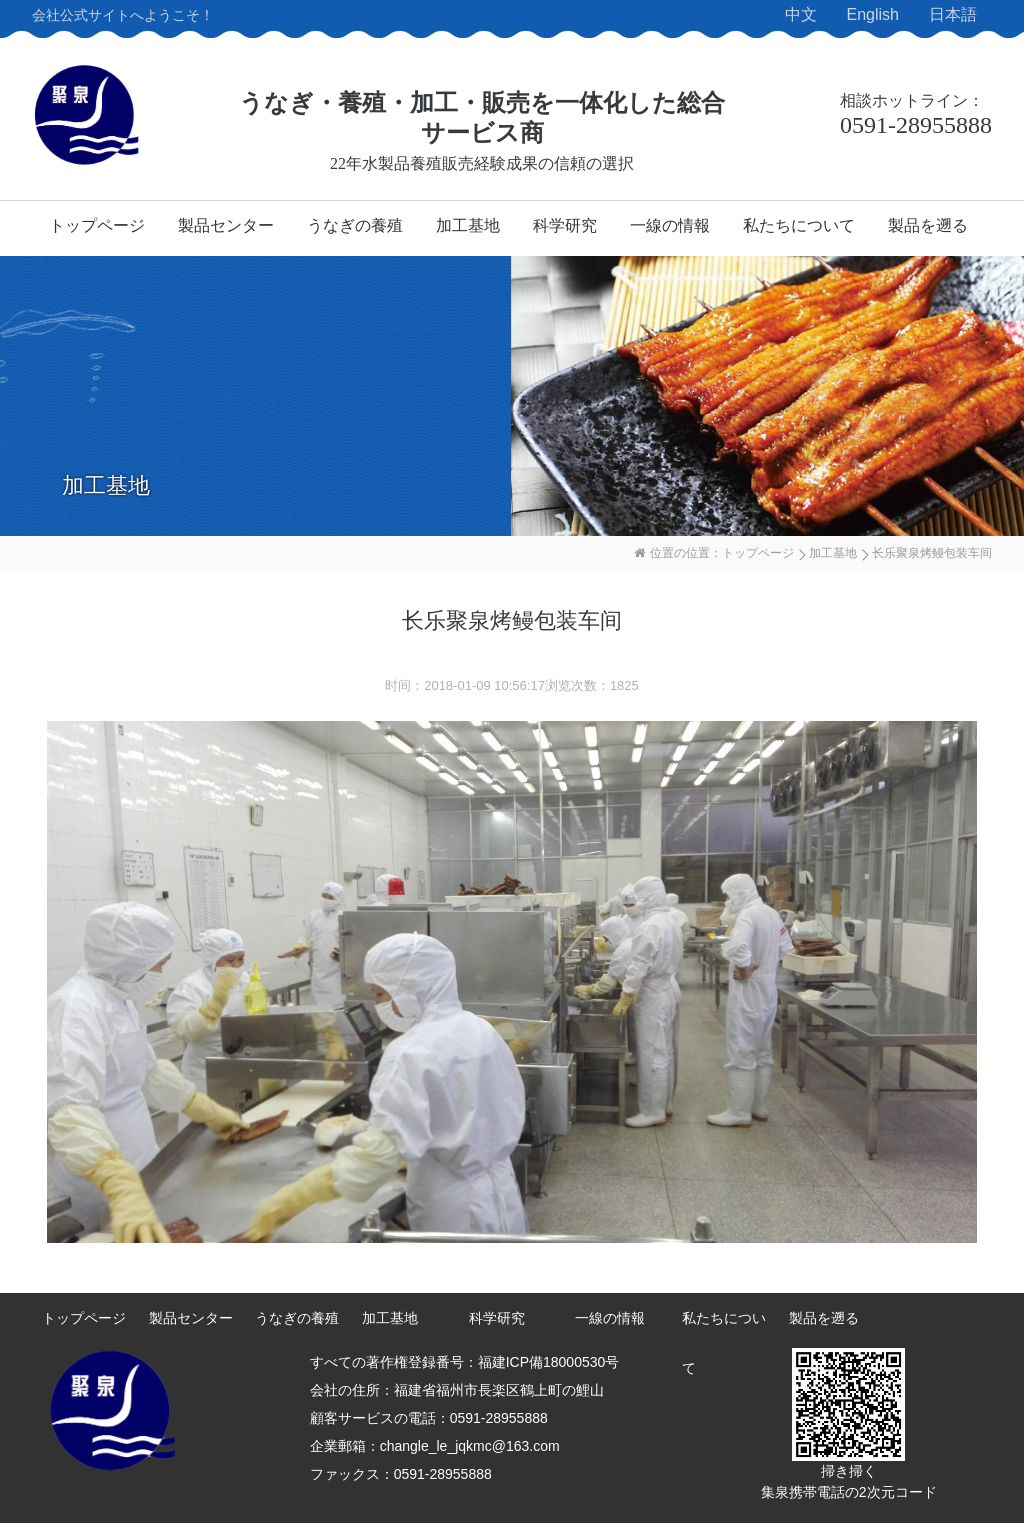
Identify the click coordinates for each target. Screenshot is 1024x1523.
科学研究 (565, 225)
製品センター (226, 225)
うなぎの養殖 (355, 225)
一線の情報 (670, 225)
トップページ (97, 225)
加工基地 (468, 225)
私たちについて (799, 225)
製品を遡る (928, 225)
